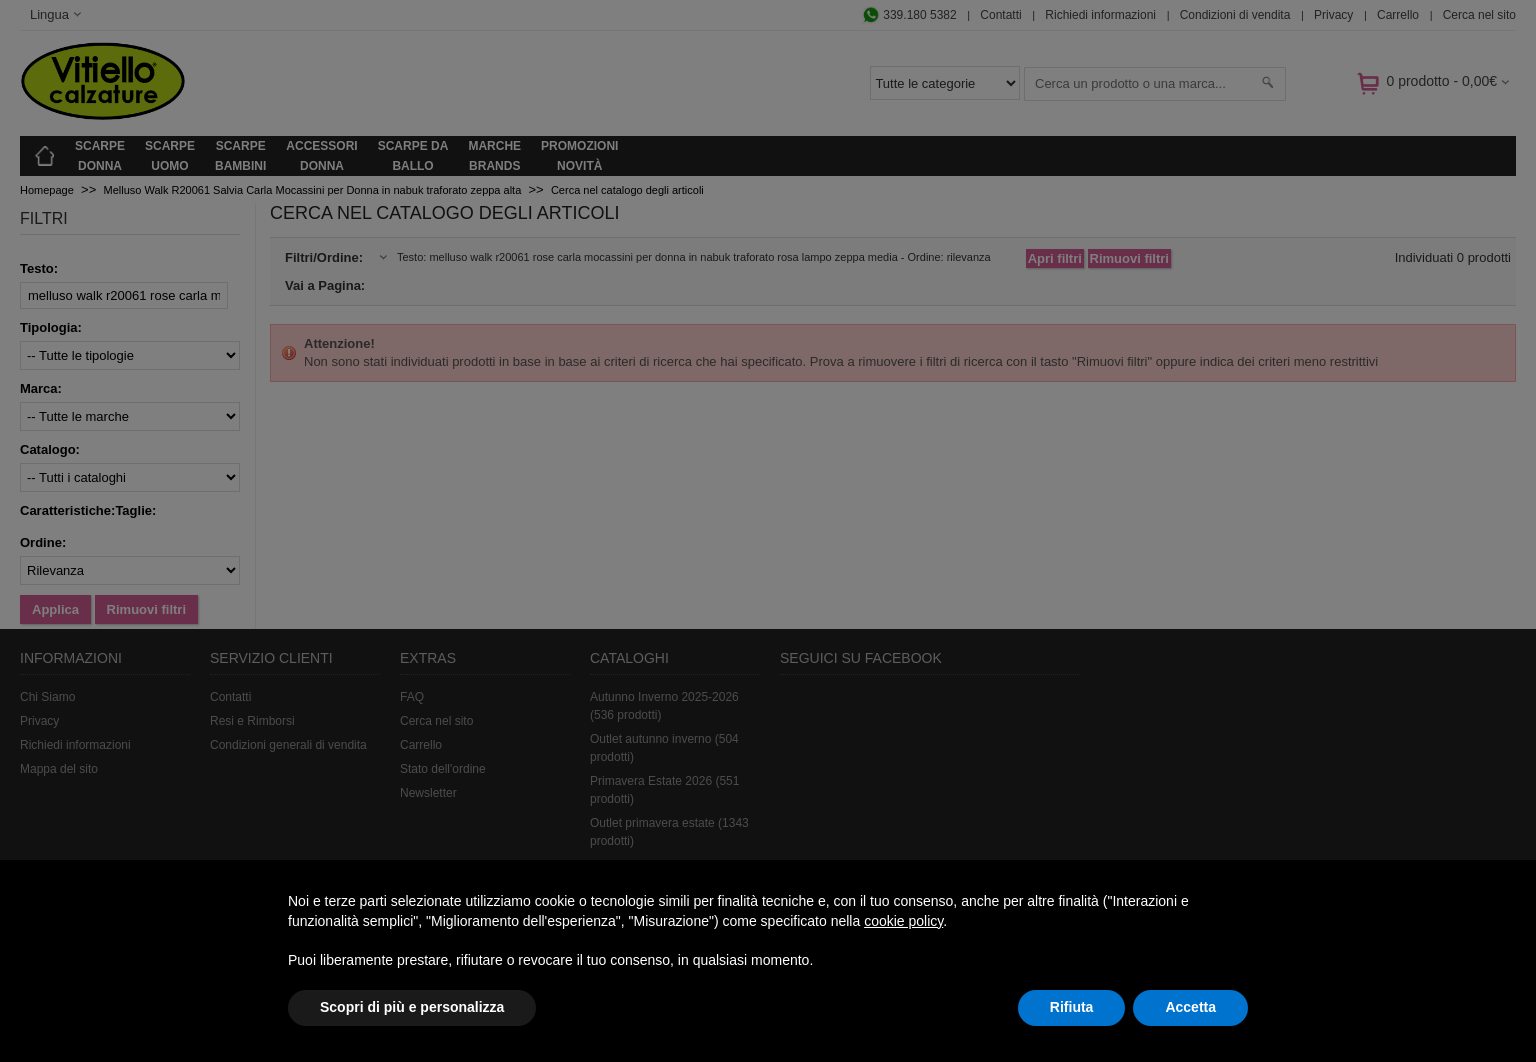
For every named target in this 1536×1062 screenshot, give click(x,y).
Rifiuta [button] (1072, 1007)
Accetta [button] (1190, 1007)
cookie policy (903, 921)
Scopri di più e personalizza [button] (412, 1007)
